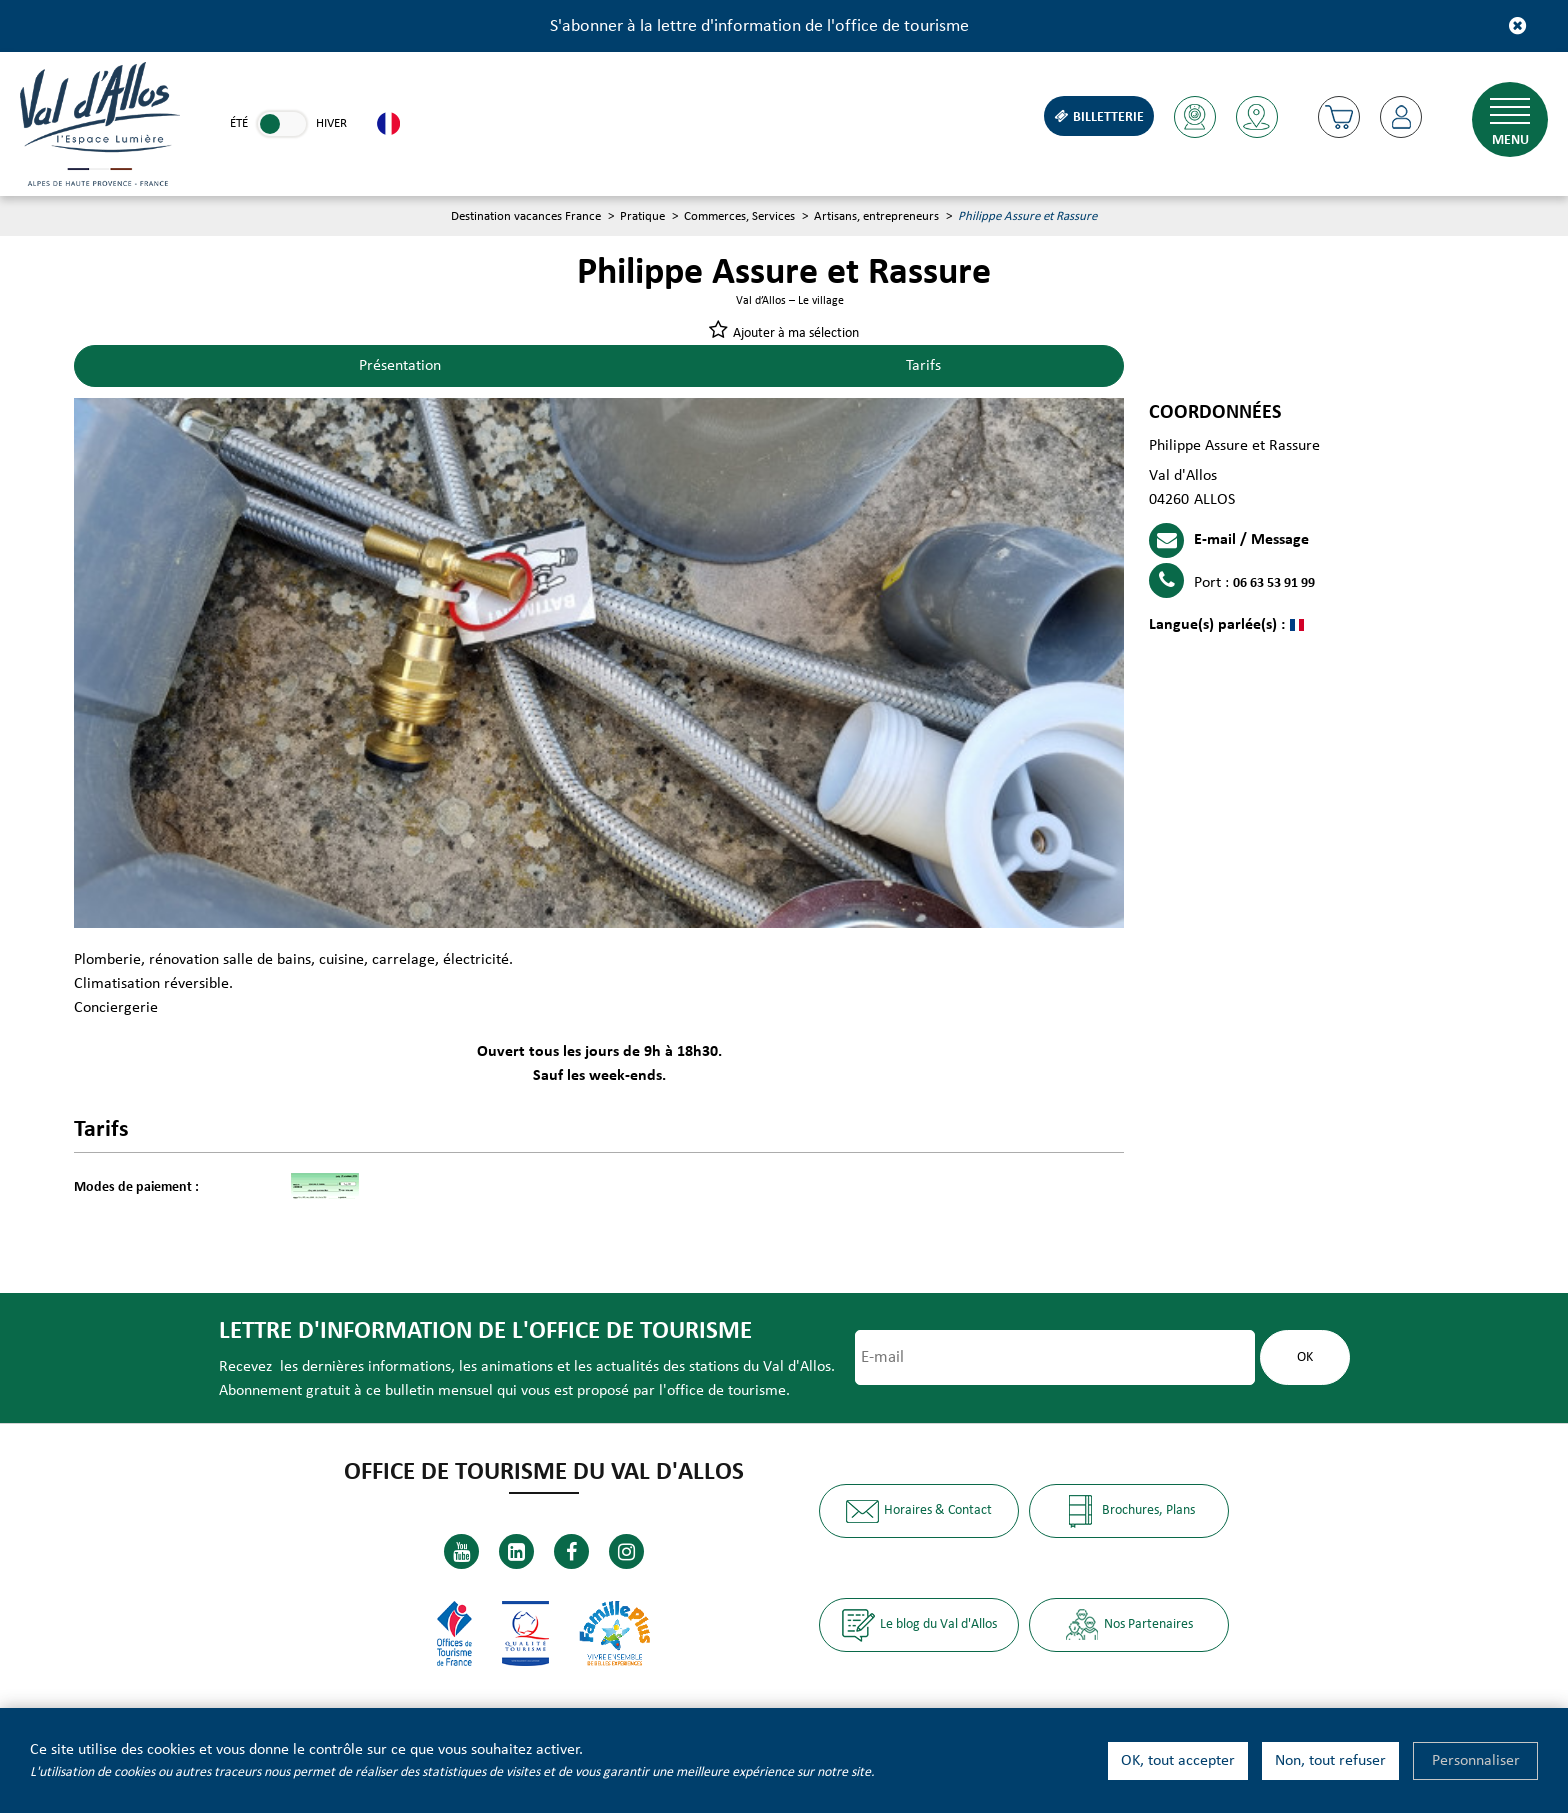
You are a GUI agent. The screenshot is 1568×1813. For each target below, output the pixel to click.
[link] (282, 124)
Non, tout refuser (1330, 1761)
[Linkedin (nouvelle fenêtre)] (516, 1551)
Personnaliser (1476, 1761)
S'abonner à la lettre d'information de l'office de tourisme (759, 26)
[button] (1339, 117)
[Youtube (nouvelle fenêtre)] (461, 1551)
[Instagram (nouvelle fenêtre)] (626, 1551)
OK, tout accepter (1178, 1761)
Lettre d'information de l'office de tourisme (485, 1331)
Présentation (400, 366)
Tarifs (923, 366)
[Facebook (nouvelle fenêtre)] (571, 1551)
